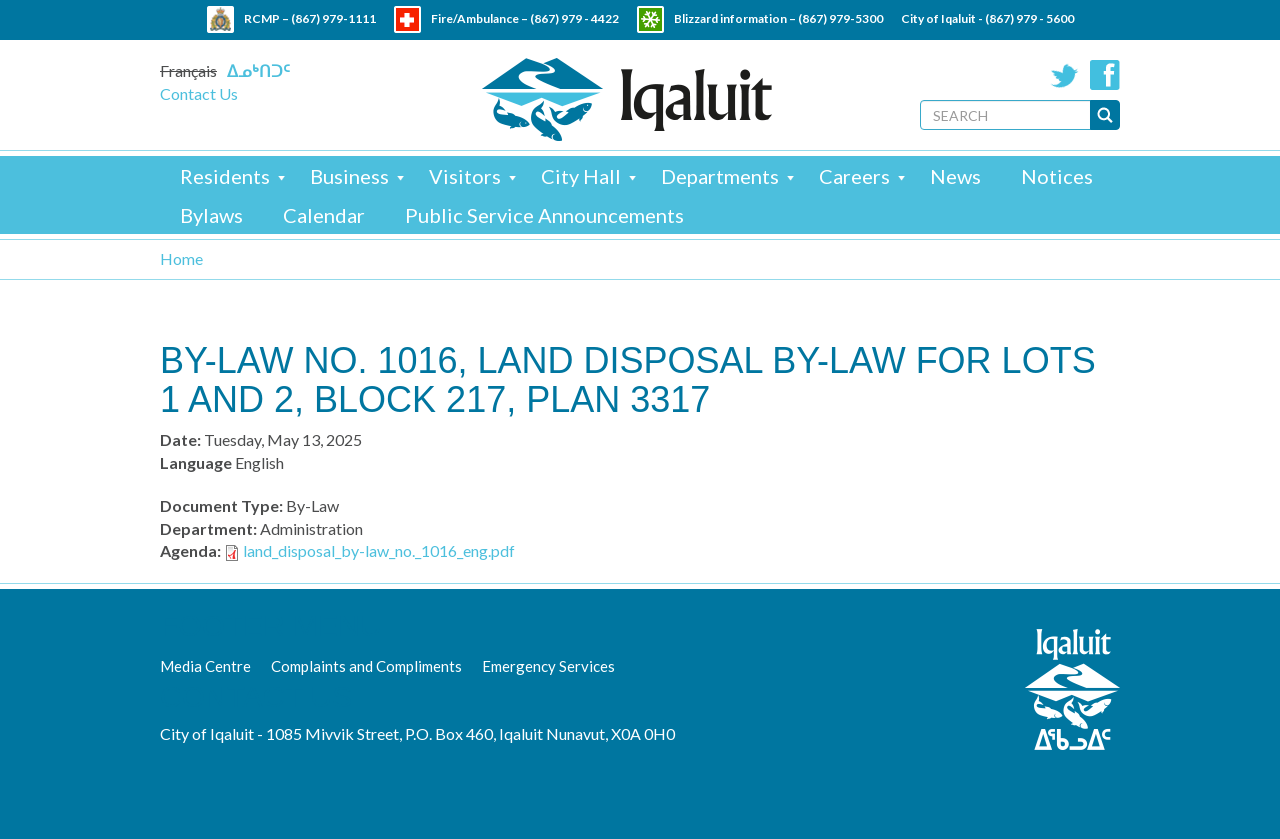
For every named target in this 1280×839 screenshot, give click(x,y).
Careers (854, 176)
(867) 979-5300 (840, 18)
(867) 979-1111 (333, 18)
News (955, 176)
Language (196, 462)
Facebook (1105, 75)
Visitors (465, 176)
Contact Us (199, 93)
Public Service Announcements (544, 215)
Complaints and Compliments (366, 666)
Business (349, 176)
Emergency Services (548, 666)
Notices (1057, 176)
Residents (225, 176)
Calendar (324, 215)
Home (181, 258)
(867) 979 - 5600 (1029, 18)
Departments (720, 176)
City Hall (581, 176)
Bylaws (211, 215)
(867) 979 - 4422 (574, 18)
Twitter (1065, 75)
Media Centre (205, 666)
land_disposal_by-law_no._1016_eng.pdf (379, 550)
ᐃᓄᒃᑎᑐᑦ (258, 70)
